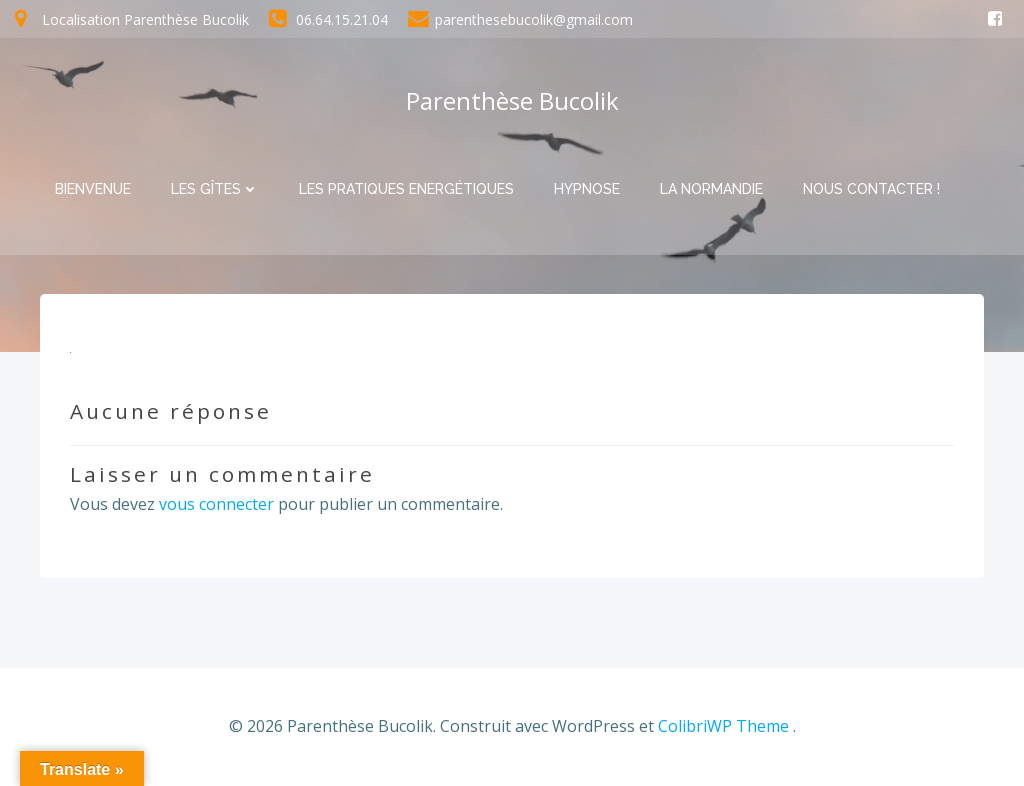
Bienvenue (93, 189)
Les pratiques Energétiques (406, 189)
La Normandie (711, 189)
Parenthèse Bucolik (512, 100)
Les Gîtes (215, 189)
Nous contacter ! (871, 189)
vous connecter (216, 504)
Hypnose (587, 189)
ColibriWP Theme (723, 726)
